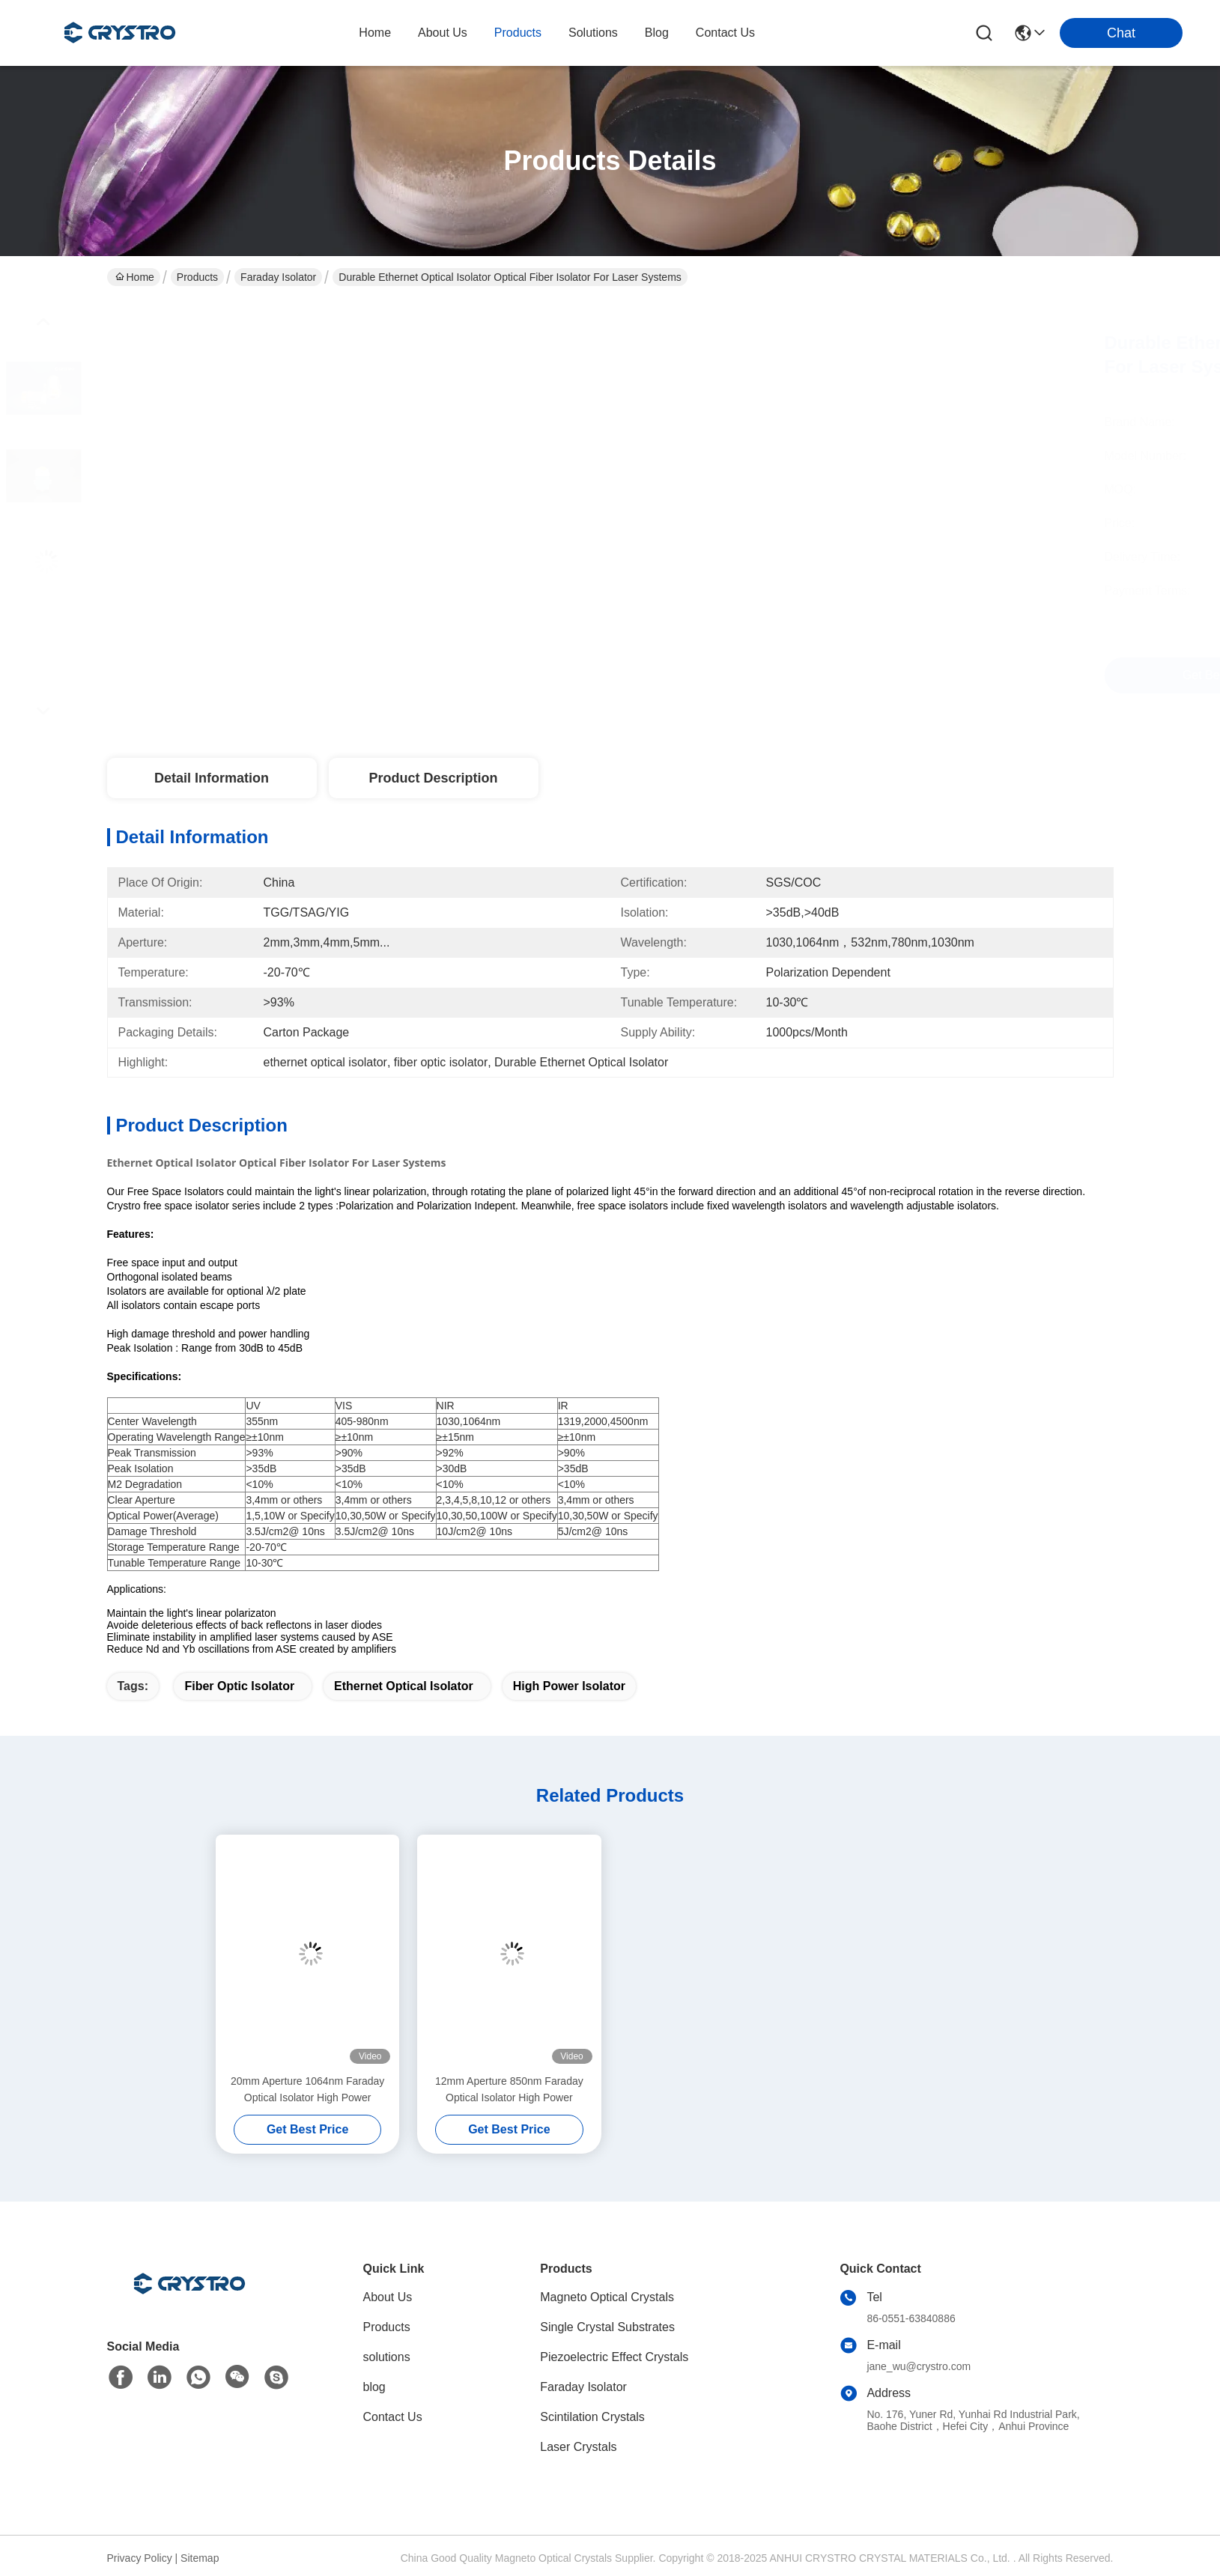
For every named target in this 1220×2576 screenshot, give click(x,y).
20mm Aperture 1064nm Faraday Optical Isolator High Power (307, 2089)
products (517, 32)
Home (375, 32)
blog (657, 32)
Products (197, 277)
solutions (593, 32)
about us (442, 32)
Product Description (432, 778)
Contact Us (392, 2417)
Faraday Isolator (278, 277)
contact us (725, 32)
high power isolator (569, 1686)
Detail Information (211, 778)
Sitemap (199, 2558)
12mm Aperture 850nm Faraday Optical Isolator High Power (509, 2089)
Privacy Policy (139, 2558)
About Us (388, 2297)
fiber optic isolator (239, 1686)
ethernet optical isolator (403, 1686)
